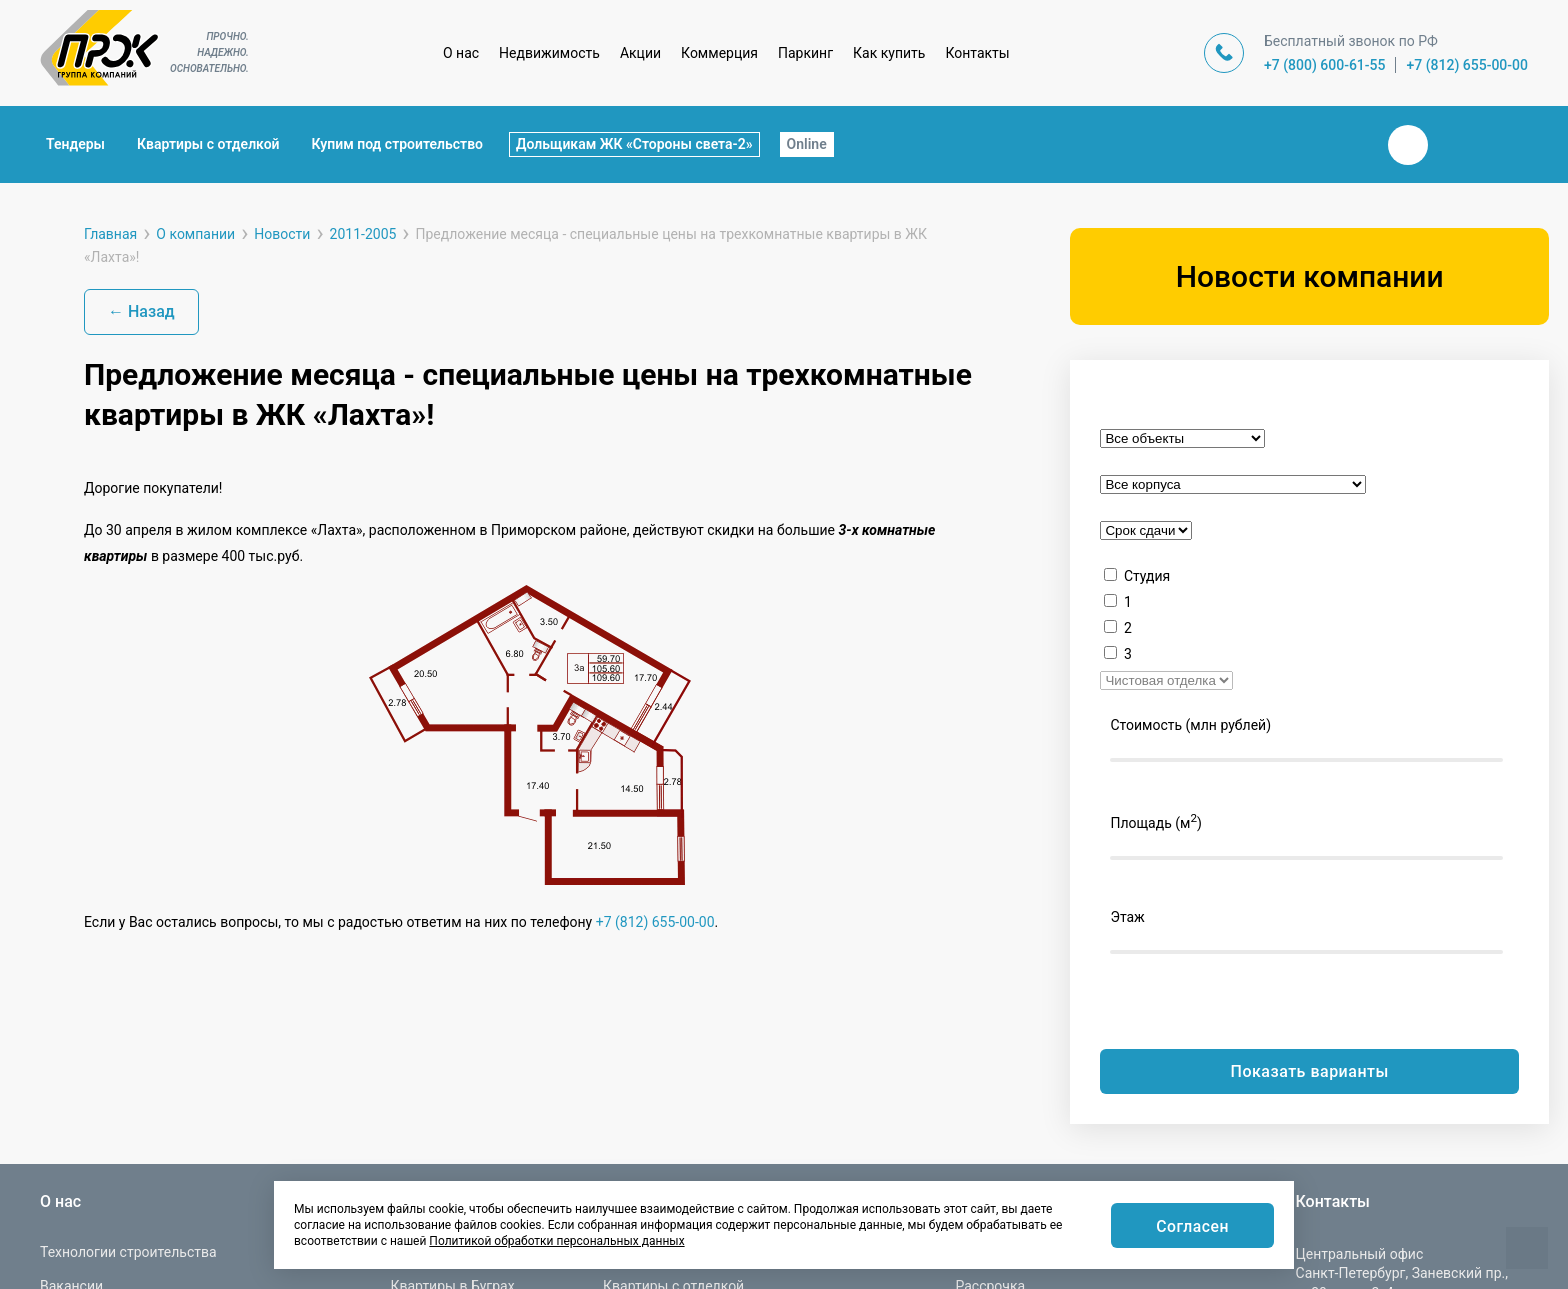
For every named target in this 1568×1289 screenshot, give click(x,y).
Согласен (1192, 1226)
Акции (640, 53)
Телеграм (1456, 145)
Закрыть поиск (1344, 144)
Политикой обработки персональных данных (556, 1241)
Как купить (889, 53)
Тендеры (75, 144)
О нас (461, 53)
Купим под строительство (397, 144)
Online (807, 144)
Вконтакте (1408, 145)
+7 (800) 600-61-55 (1325, 65)
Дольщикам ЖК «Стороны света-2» (634, 144)
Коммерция (719, 53)
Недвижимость (549, 53)
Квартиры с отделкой (208, 144)
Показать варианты (1310, 1071)
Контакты (977, 53)
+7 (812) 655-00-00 (1467, 65)
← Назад (141, 311)
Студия (1147, 576)
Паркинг (805, 53)
